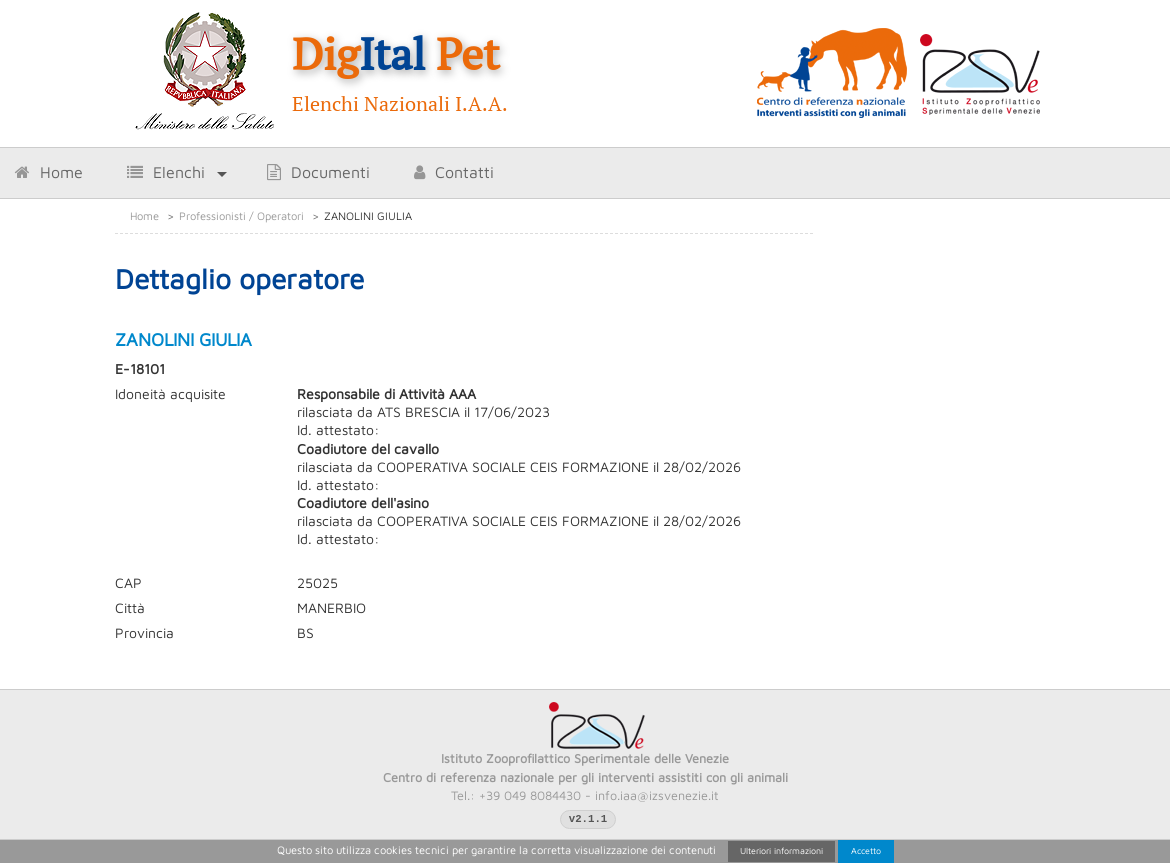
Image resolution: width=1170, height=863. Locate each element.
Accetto (866, 850)
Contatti (454, 172)
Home (49, 172)
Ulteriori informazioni (781, 850)
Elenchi (166, 172)
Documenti (318, 172)
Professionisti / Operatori (241, 215)
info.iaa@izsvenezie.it (657, 795)
